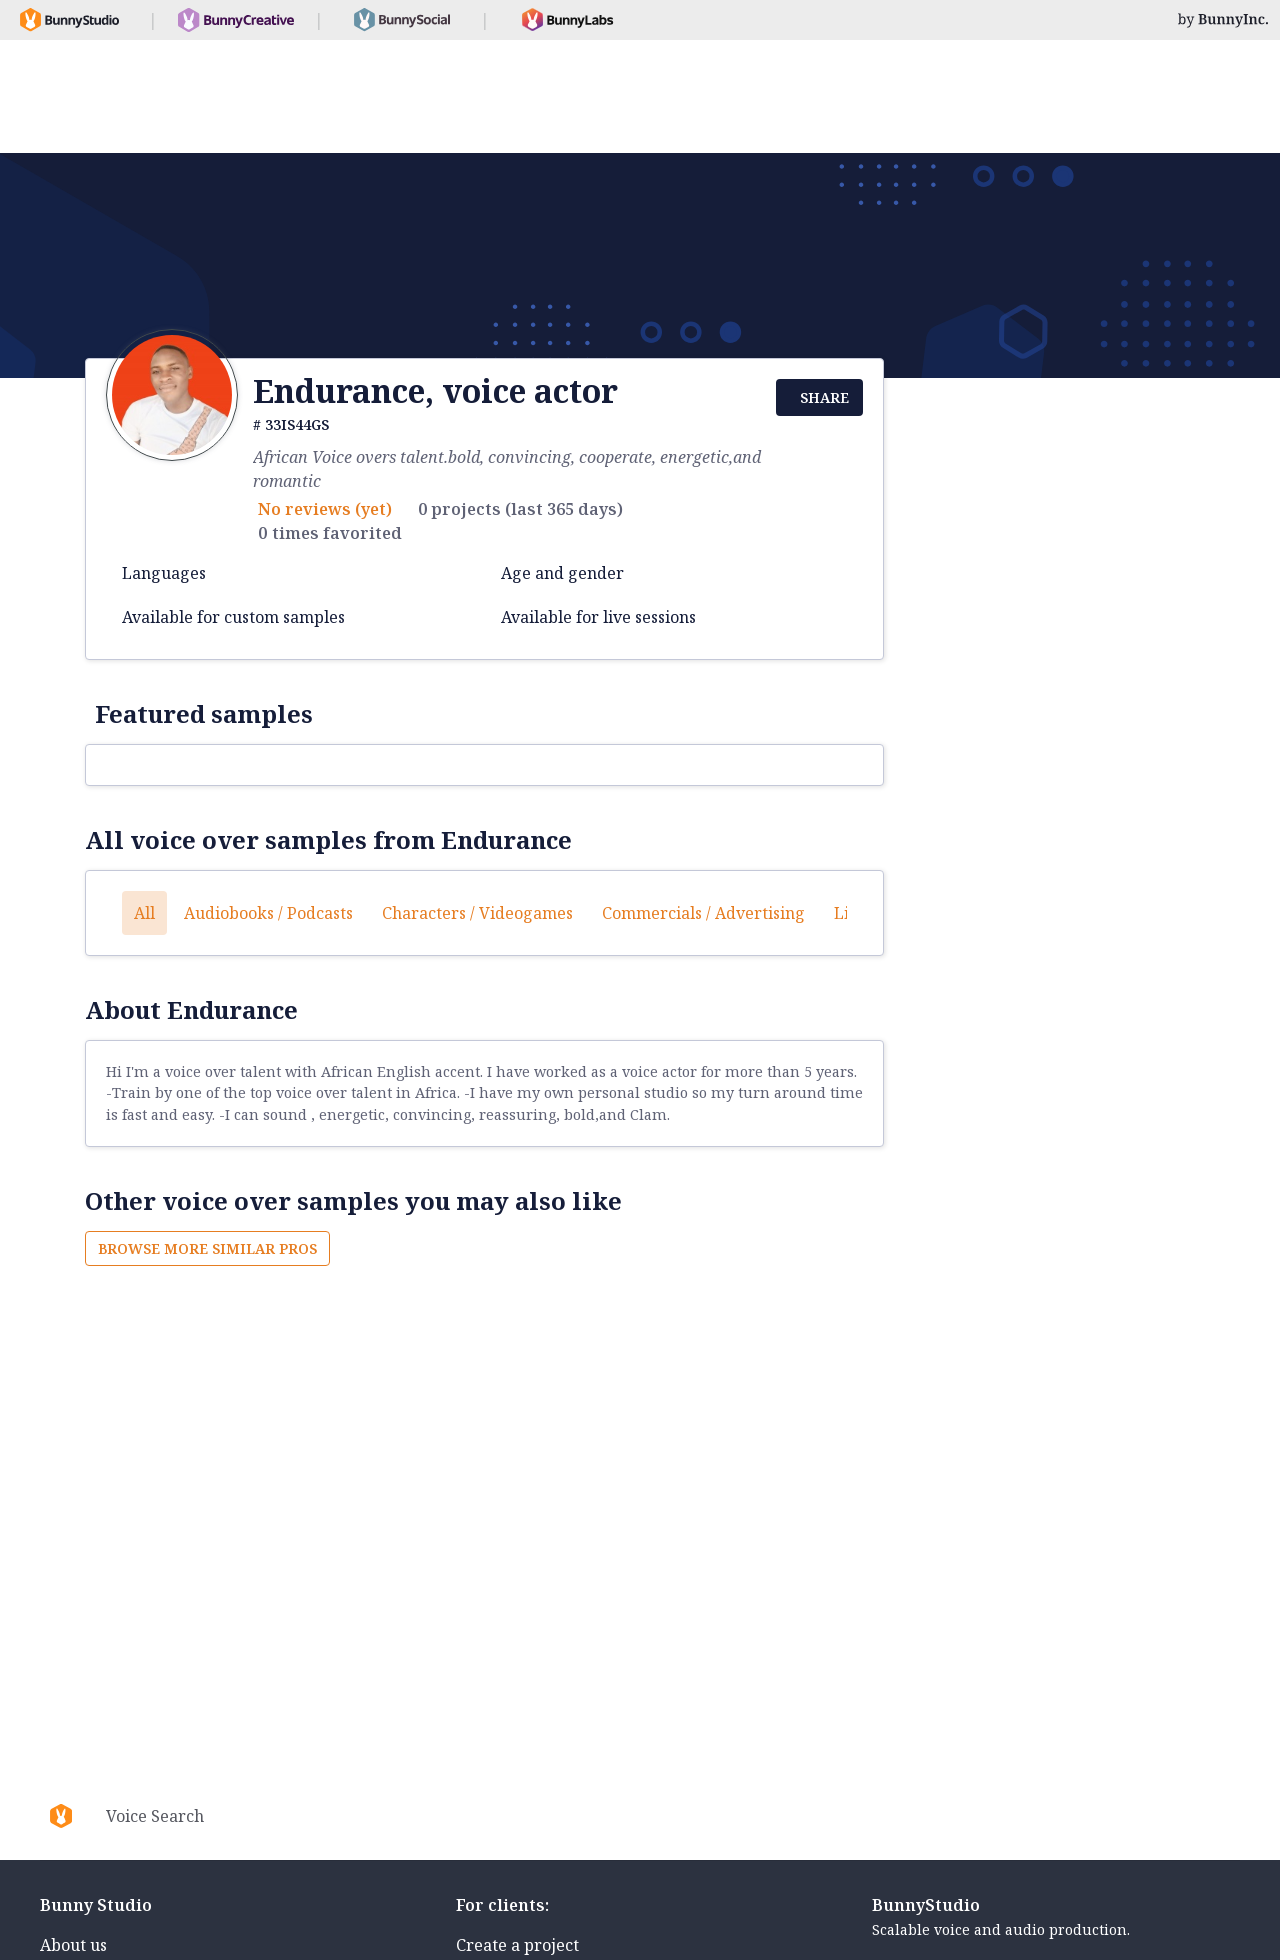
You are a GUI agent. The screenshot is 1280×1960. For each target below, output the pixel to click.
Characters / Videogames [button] (477, 913)
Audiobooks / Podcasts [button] (268, 913)
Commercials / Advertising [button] (703, 913)
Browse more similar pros (207, 1248)
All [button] (144, 913)
